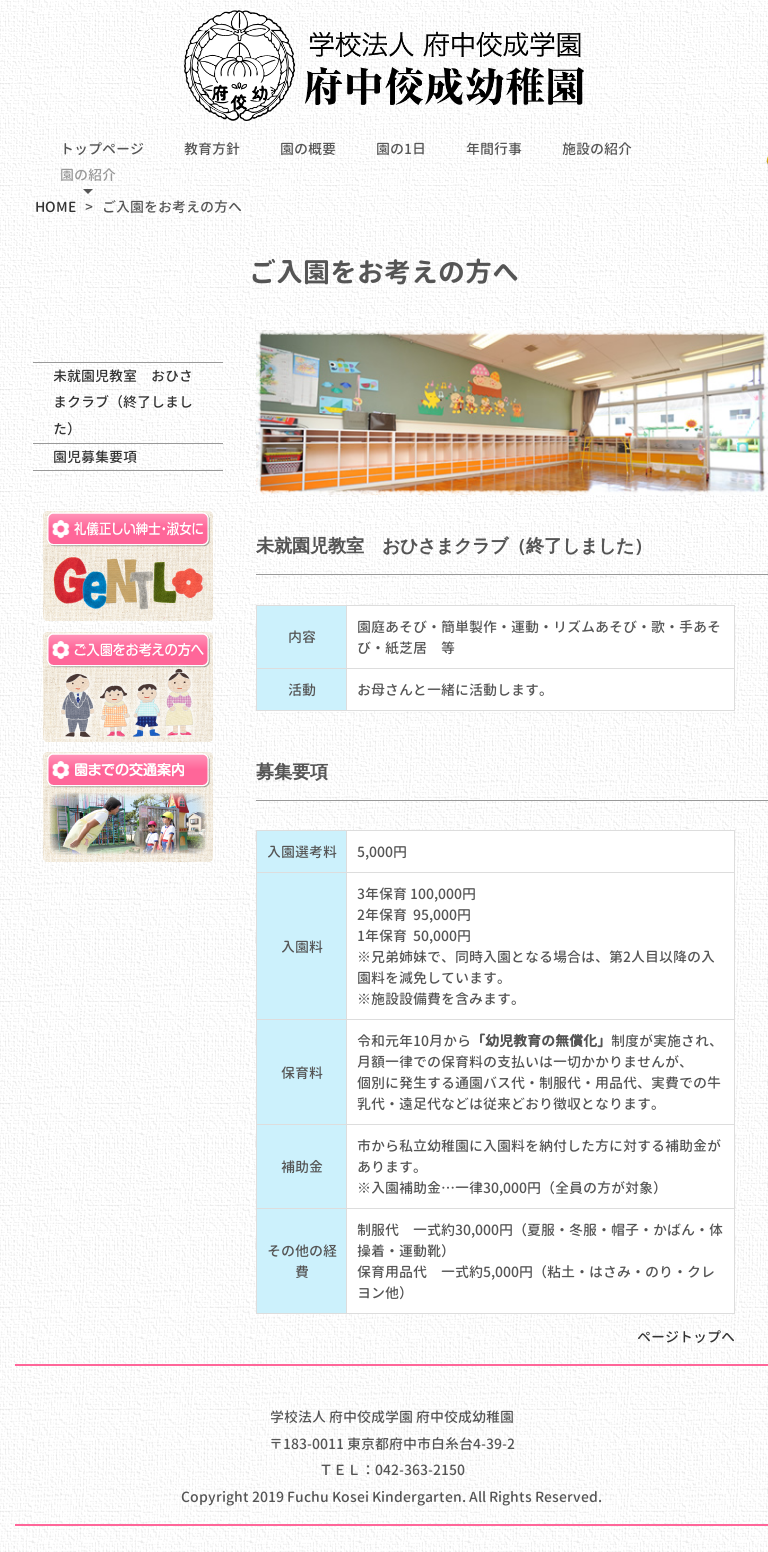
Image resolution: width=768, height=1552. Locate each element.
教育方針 (212, 148)
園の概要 (308, 148)
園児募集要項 (95, 456)
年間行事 (494, 148)
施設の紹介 (597, 148)
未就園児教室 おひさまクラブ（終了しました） (123, 402)
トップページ (102, 148)
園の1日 (401, 148)
